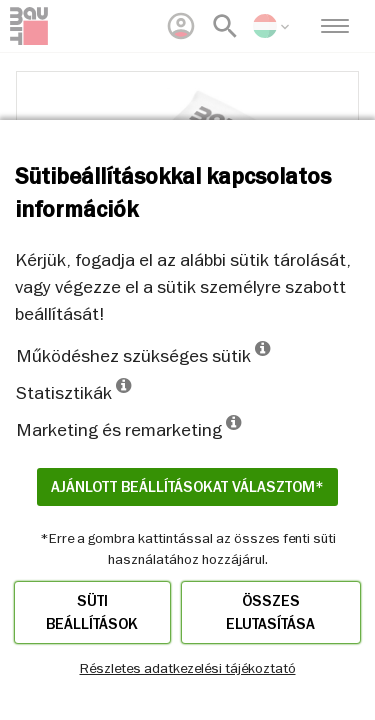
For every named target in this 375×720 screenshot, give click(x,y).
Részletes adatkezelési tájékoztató (188, 668)
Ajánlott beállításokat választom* (187, 487)
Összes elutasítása (270, 612)
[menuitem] (181, 26)
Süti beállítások (92, 612)
